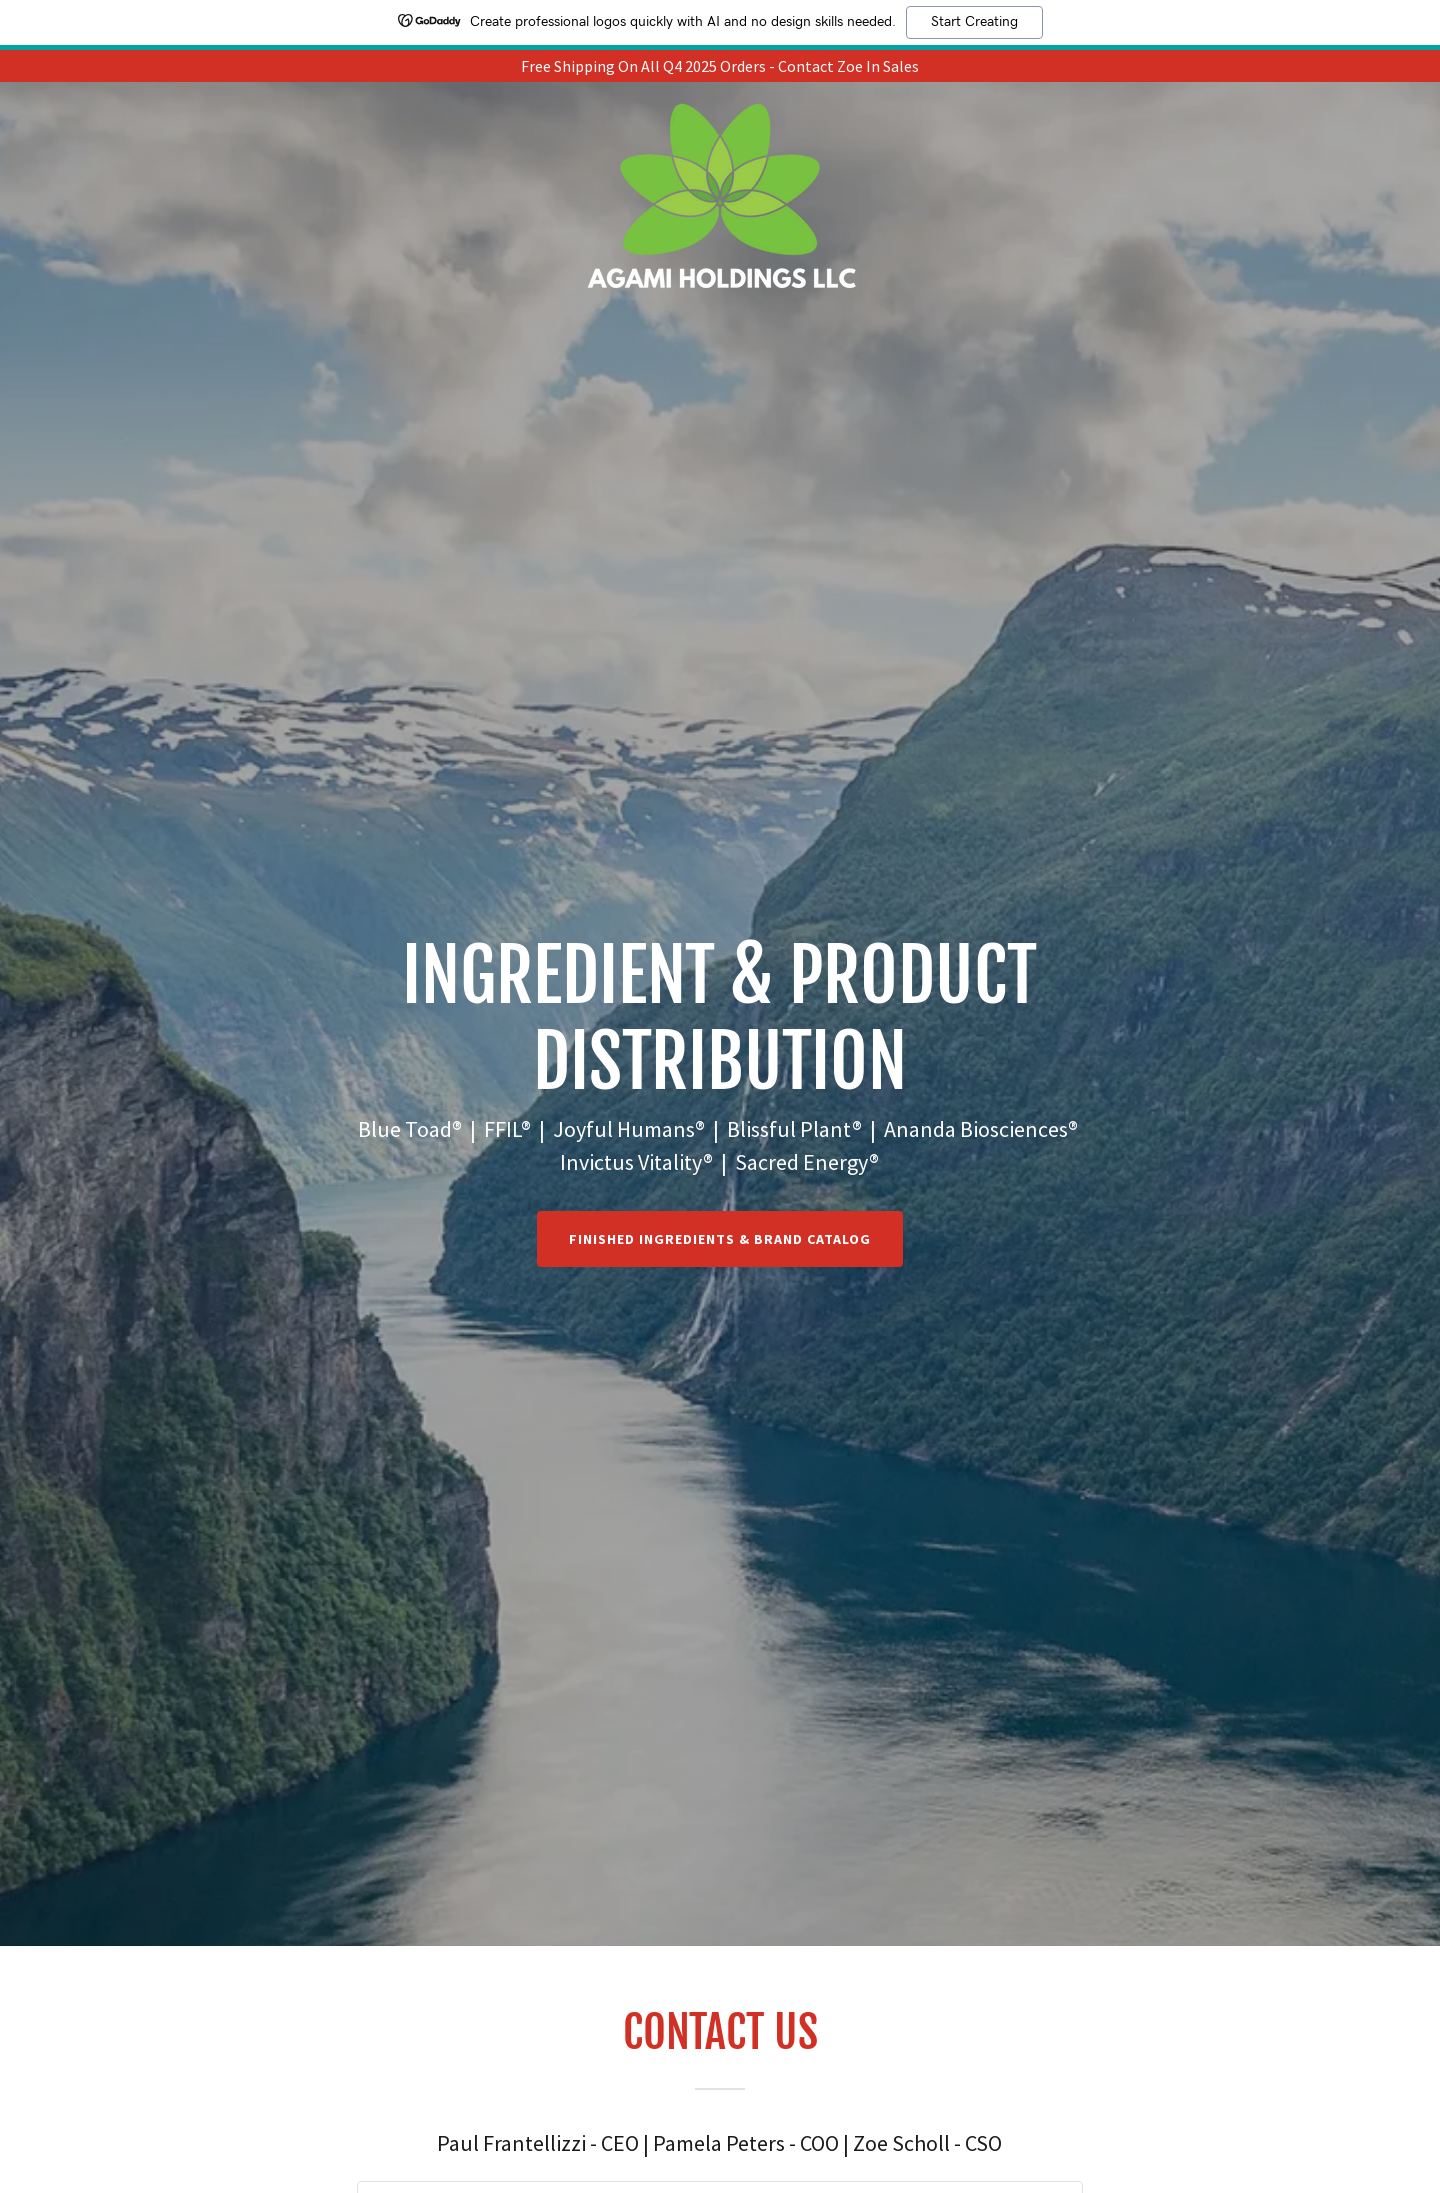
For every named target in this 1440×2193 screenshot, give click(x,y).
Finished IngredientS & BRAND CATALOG (720, 1239)
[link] (720, 106)
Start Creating (974, 22)
